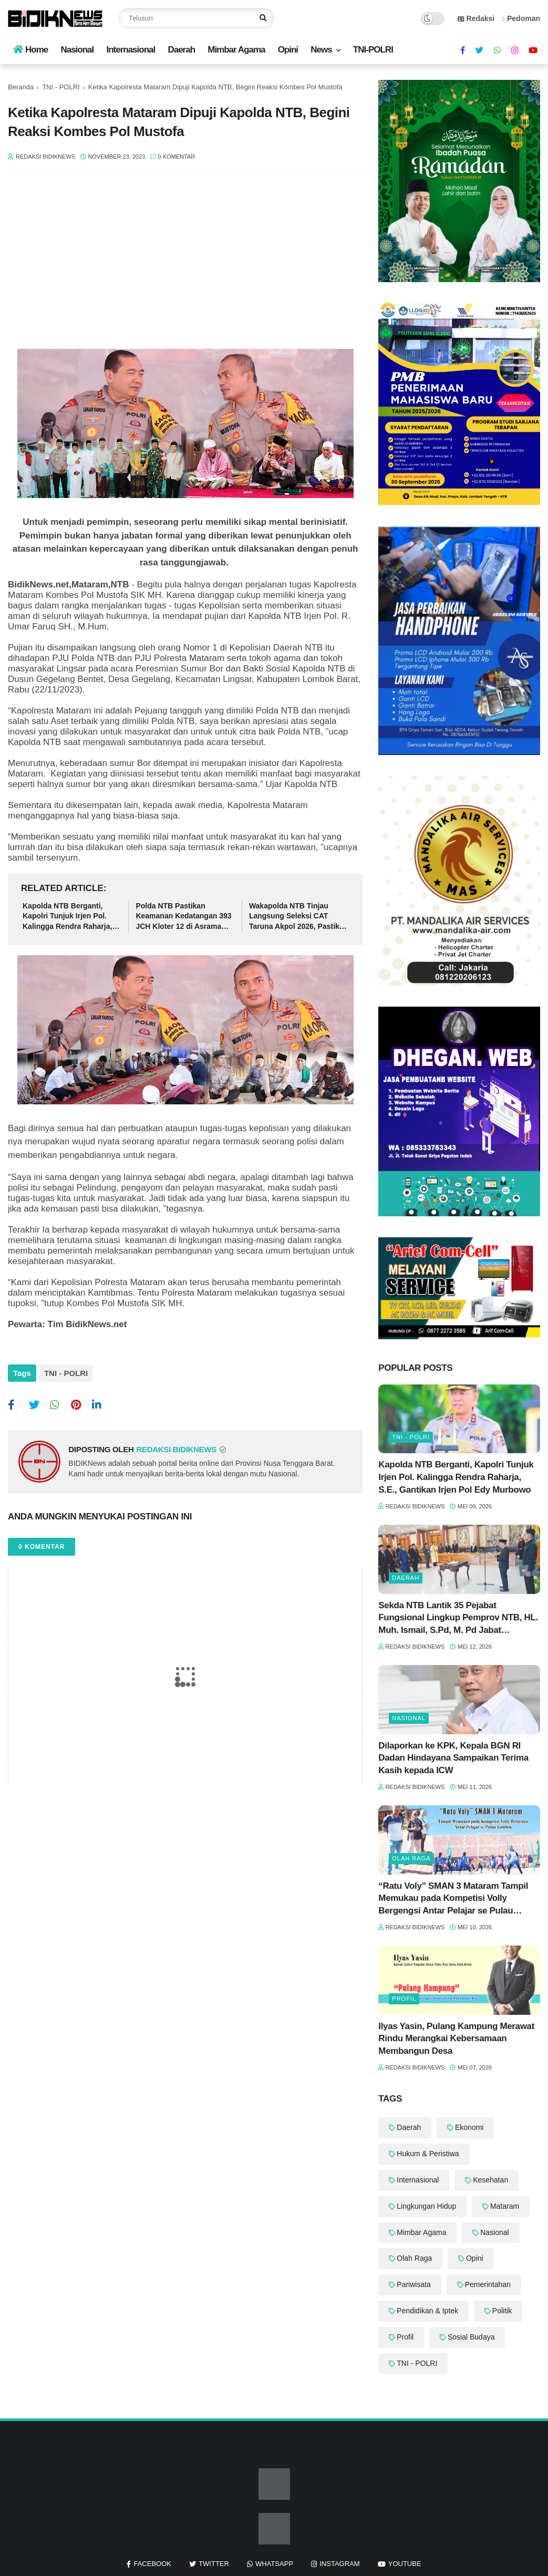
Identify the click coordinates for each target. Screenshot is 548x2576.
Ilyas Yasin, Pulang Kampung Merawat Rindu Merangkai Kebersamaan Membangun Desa (456, 2038)
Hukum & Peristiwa (428, 2153)
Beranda (21, 87)
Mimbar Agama (236, 50)
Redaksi (476, 18)
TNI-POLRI (373, 50)
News (321, 50)
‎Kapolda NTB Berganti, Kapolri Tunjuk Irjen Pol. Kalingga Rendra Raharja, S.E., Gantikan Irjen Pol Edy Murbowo (71, 917)
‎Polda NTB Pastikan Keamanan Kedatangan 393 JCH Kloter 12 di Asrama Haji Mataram (183, 917)
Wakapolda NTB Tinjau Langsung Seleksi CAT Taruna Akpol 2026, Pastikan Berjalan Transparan (298, 917)
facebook (152, 2564)
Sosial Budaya (471, 2337)
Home (30, 50)
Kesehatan (490, 2180)
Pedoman (521, 18)
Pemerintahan (488, 2284)
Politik (502, 2310)
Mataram (504, 2206)
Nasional (77, 50)
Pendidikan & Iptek (427, 2310)
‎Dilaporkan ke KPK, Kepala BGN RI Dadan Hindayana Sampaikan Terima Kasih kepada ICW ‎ (453, 1758)
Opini (288, 50)
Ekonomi (469, 2127)
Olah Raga (411, 1858)
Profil (404, 1998)
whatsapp (274, 2564)
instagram (339, 2564)
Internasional (130, 50)
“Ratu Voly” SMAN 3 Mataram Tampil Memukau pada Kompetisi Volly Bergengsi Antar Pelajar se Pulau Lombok (453, 1899)
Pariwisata (414, 2284)
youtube (404, 2564)
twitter (214, 2564)
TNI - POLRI (61, 87)
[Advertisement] (185, 264)
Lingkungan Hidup (426, 2206)
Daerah (181, 50)
